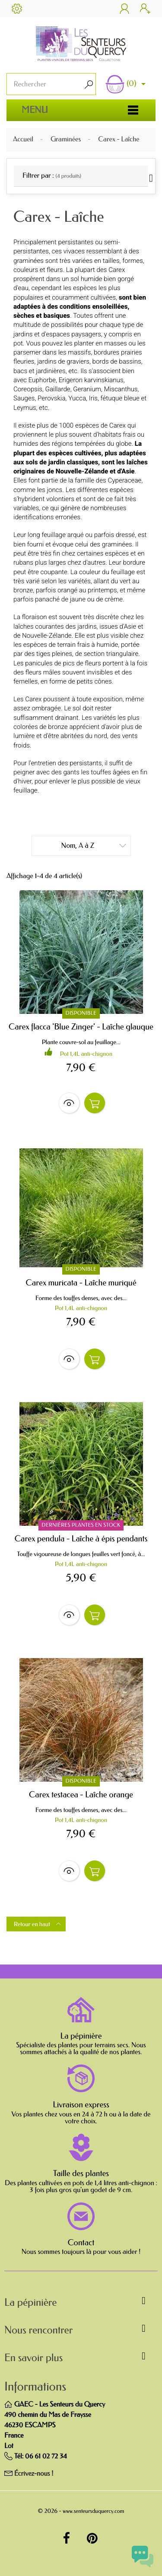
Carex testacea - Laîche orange (81, 1794)
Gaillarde (57, 389)
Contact (81, 2242)
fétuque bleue (120, 398)
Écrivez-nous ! (34, 2474)
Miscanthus (121, 389)
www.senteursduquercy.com (93, 2511)
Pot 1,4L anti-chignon (86, 1054)
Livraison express (81, 2104)
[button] (81, 2304)
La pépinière (81, 2036)
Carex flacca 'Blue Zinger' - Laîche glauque (81, 1027)
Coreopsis (27, 389)
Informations (35, 2387)
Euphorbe (42, 380)
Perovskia (51, 398)
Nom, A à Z (93, 845)
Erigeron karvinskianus (91, 380)
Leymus (24, 408)
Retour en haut (38, 1924)
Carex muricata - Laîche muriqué (81, 1283)
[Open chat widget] (142, 2556)
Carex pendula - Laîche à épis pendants (81, 1539)
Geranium (87, 389)
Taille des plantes (81, 2173)
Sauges (24, 398)
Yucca (77, 398)
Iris (93, 398)
